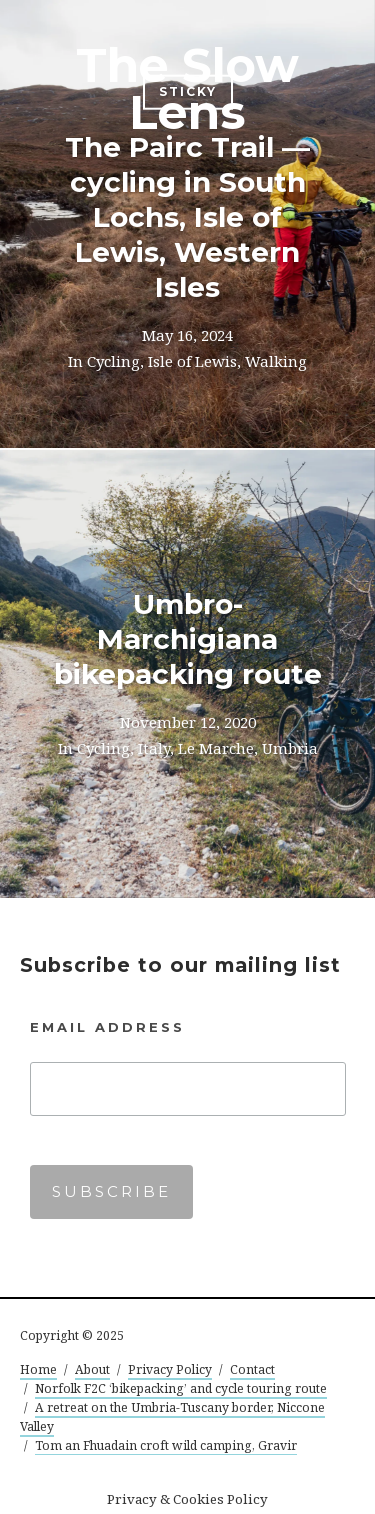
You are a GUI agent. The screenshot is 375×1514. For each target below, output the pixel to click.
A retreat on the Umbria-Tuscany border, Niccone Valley (172, 1417)
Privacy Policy (170, 1369)
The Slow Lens (187, 89)
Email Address (107, 1027)
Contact (252, 1369)
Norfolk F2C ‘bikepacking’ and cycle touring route (181, 1388)
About (92, 1369)
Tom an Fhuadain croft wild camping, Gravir (166, 1445)
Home (38, 1369)
